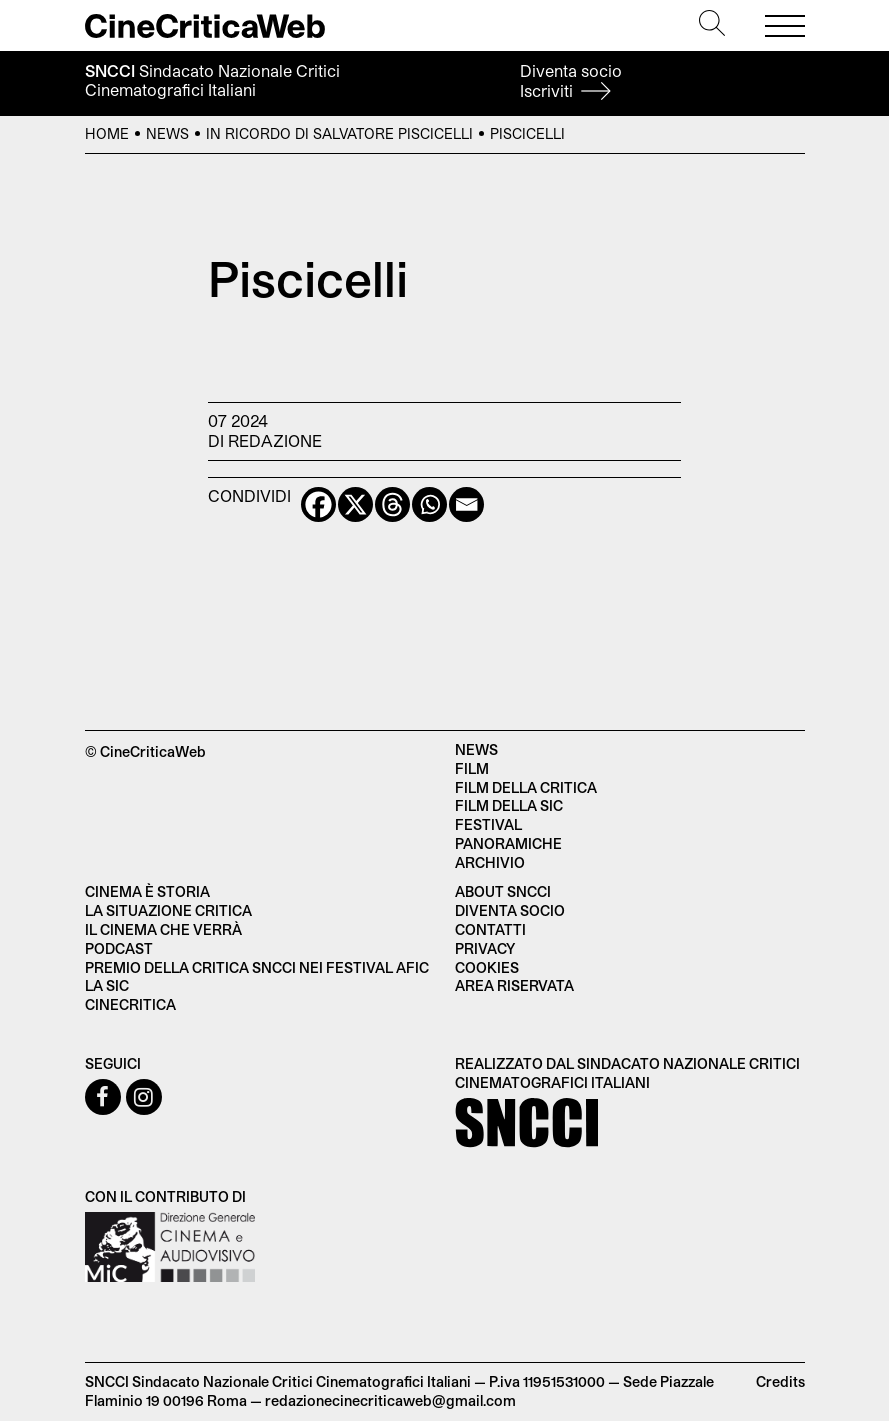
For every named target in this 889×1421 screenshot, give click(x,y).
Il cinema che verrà (163, 929)
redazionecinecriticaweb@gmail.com (390, 1400)
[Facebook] (318, 504)
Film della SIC (509, 805)
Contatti (490, 929)
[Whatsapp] (429, 504)
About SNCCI (503, 891)
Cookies (487, 967)
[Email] (466, 504)
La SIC (107, 985)
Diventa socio (571, 80)
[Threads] (392, 504)
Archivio (490, 862)
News (167, 133)
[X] (355, 504)
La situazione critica (168, 910)
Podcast (119, 948)
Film (472, 768)
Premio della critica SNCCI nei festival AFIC (257, 967)
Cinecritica (130, 1004)
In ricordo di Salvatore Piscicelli (339, 133)
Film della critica (526, 787)
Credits (780, 1381)
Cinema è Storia (147, 891)
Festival (488, 824)
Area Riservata (514, 985)
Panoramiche (508, 843)
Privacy (485, 948)
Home (107, 133)
